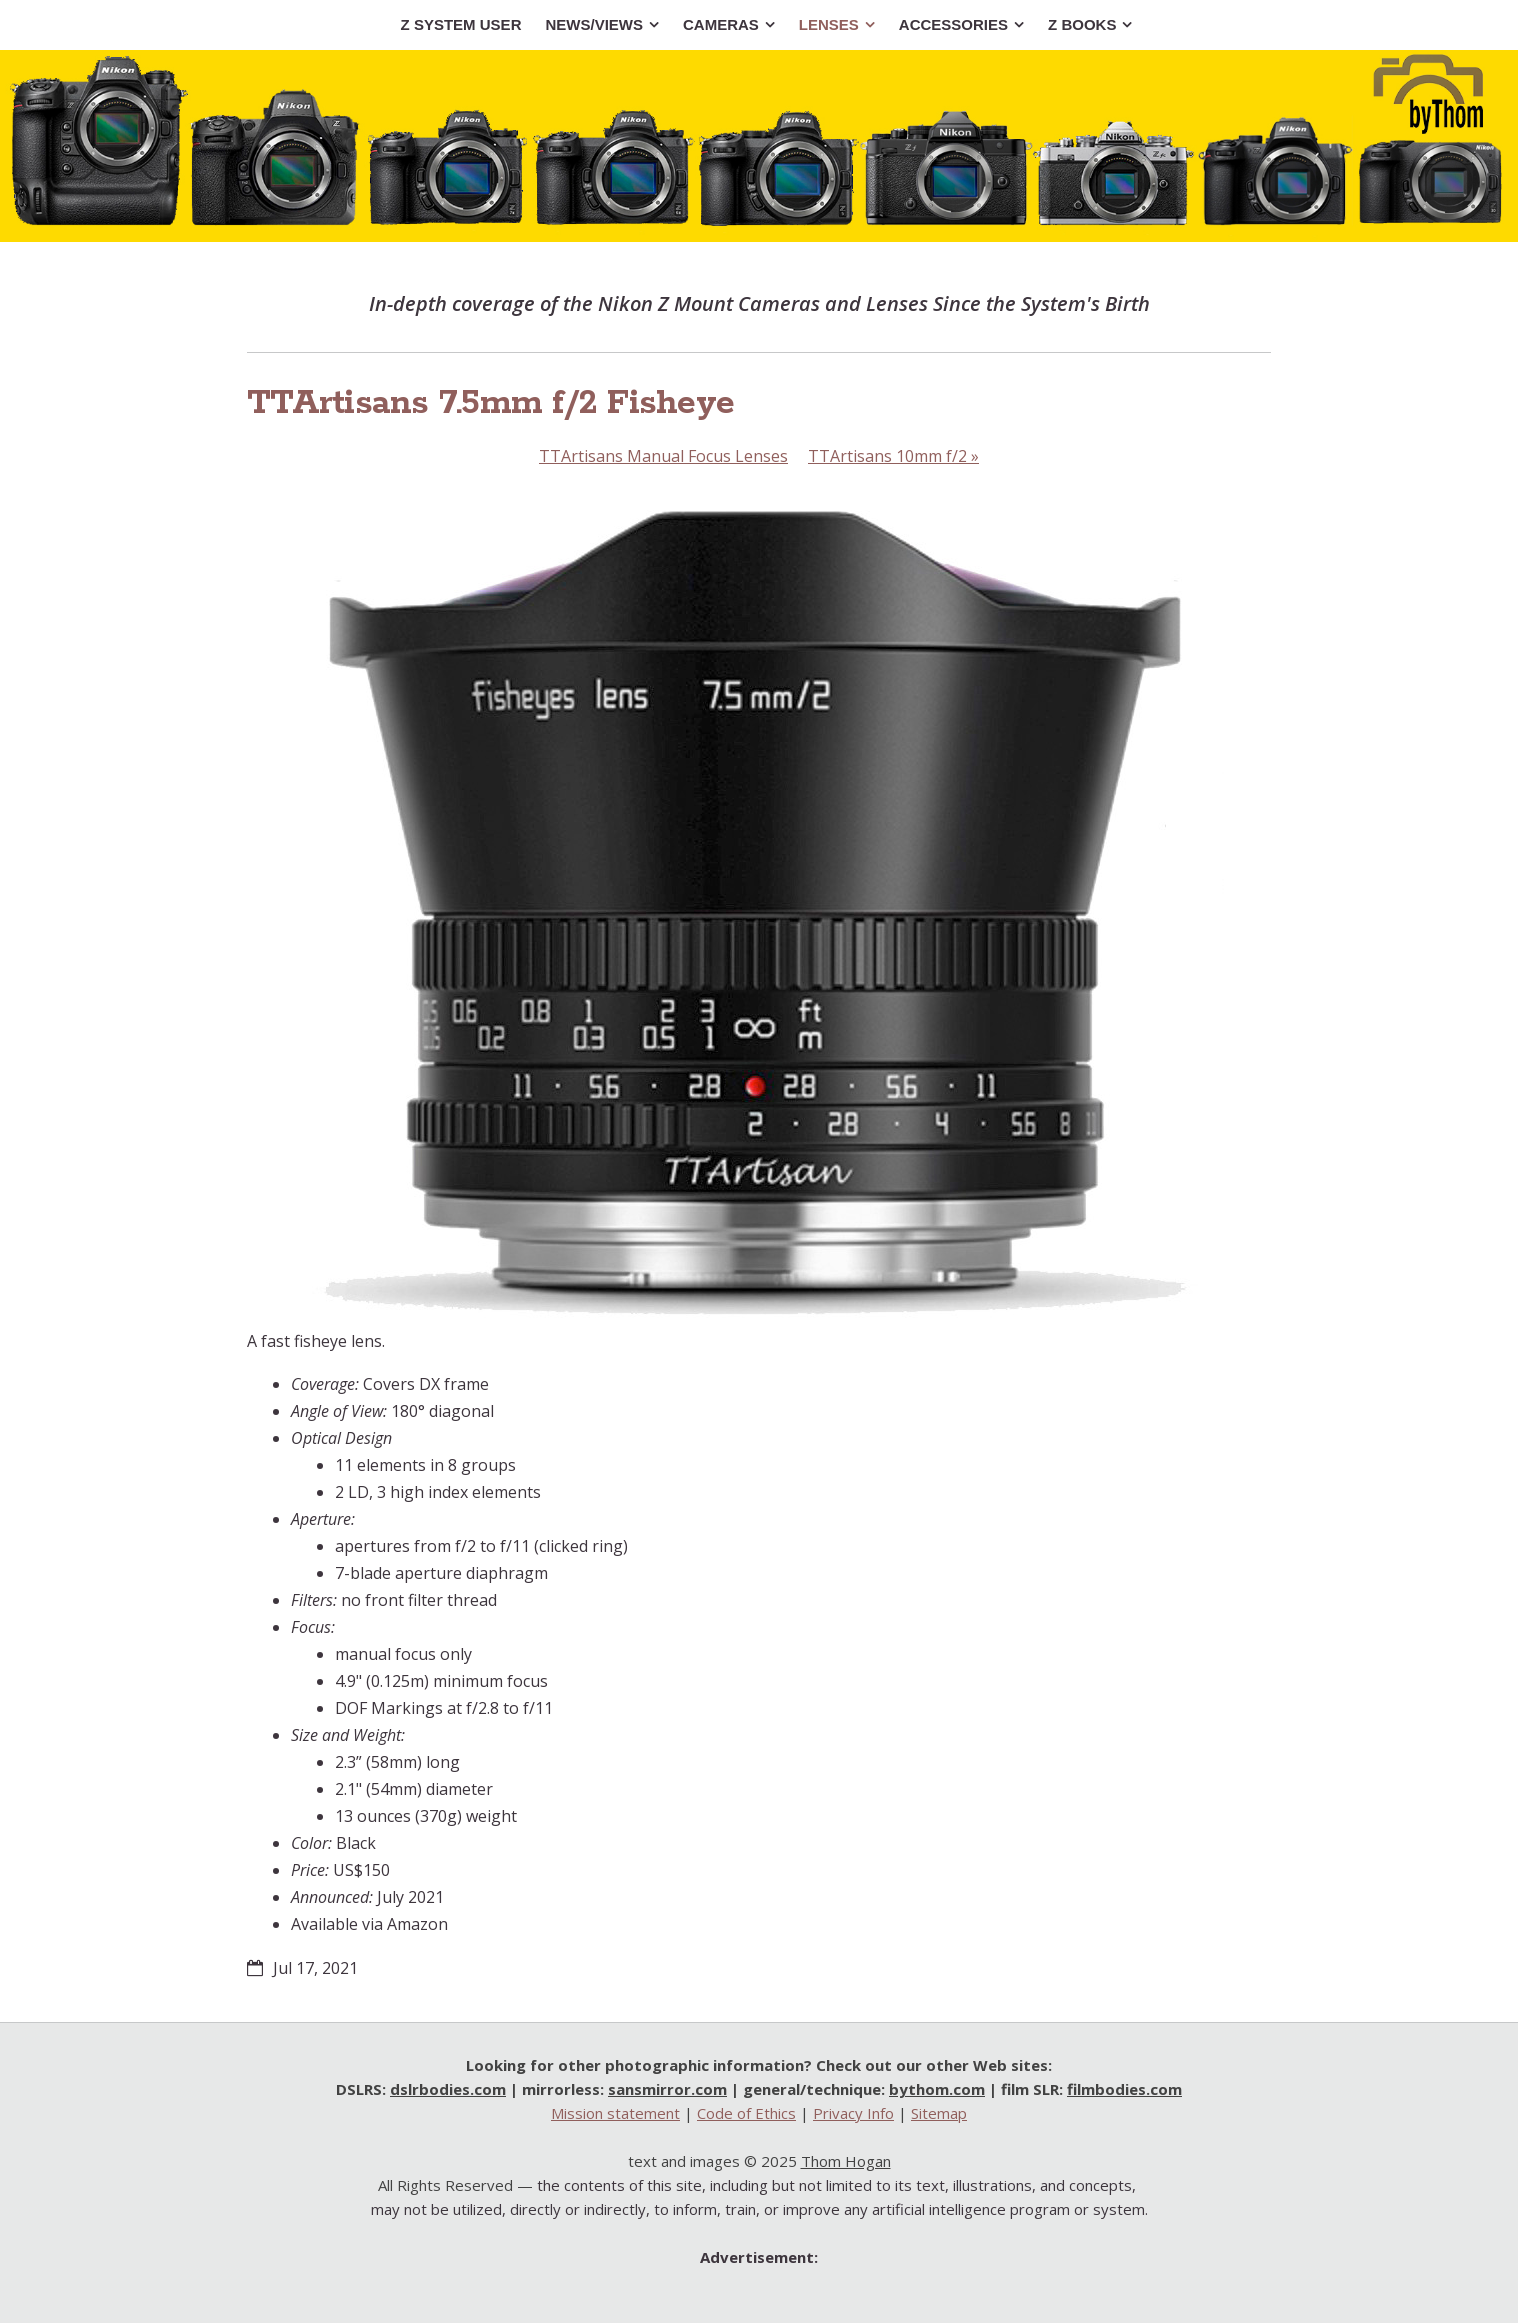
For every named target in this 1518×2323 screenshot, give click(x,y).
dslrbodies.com (448, 2089)
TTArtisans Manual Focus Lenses (663, 456)
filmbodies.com (1124, 2089)
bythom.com (937, 2089)
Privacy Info (853, 2113)
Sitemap (939, 2113)
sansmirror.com (667, 2089)
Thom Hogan (846, 2161)
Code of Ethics (746, 2113)
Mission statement (615, 2113)
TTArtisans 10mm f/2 (893, 456)
